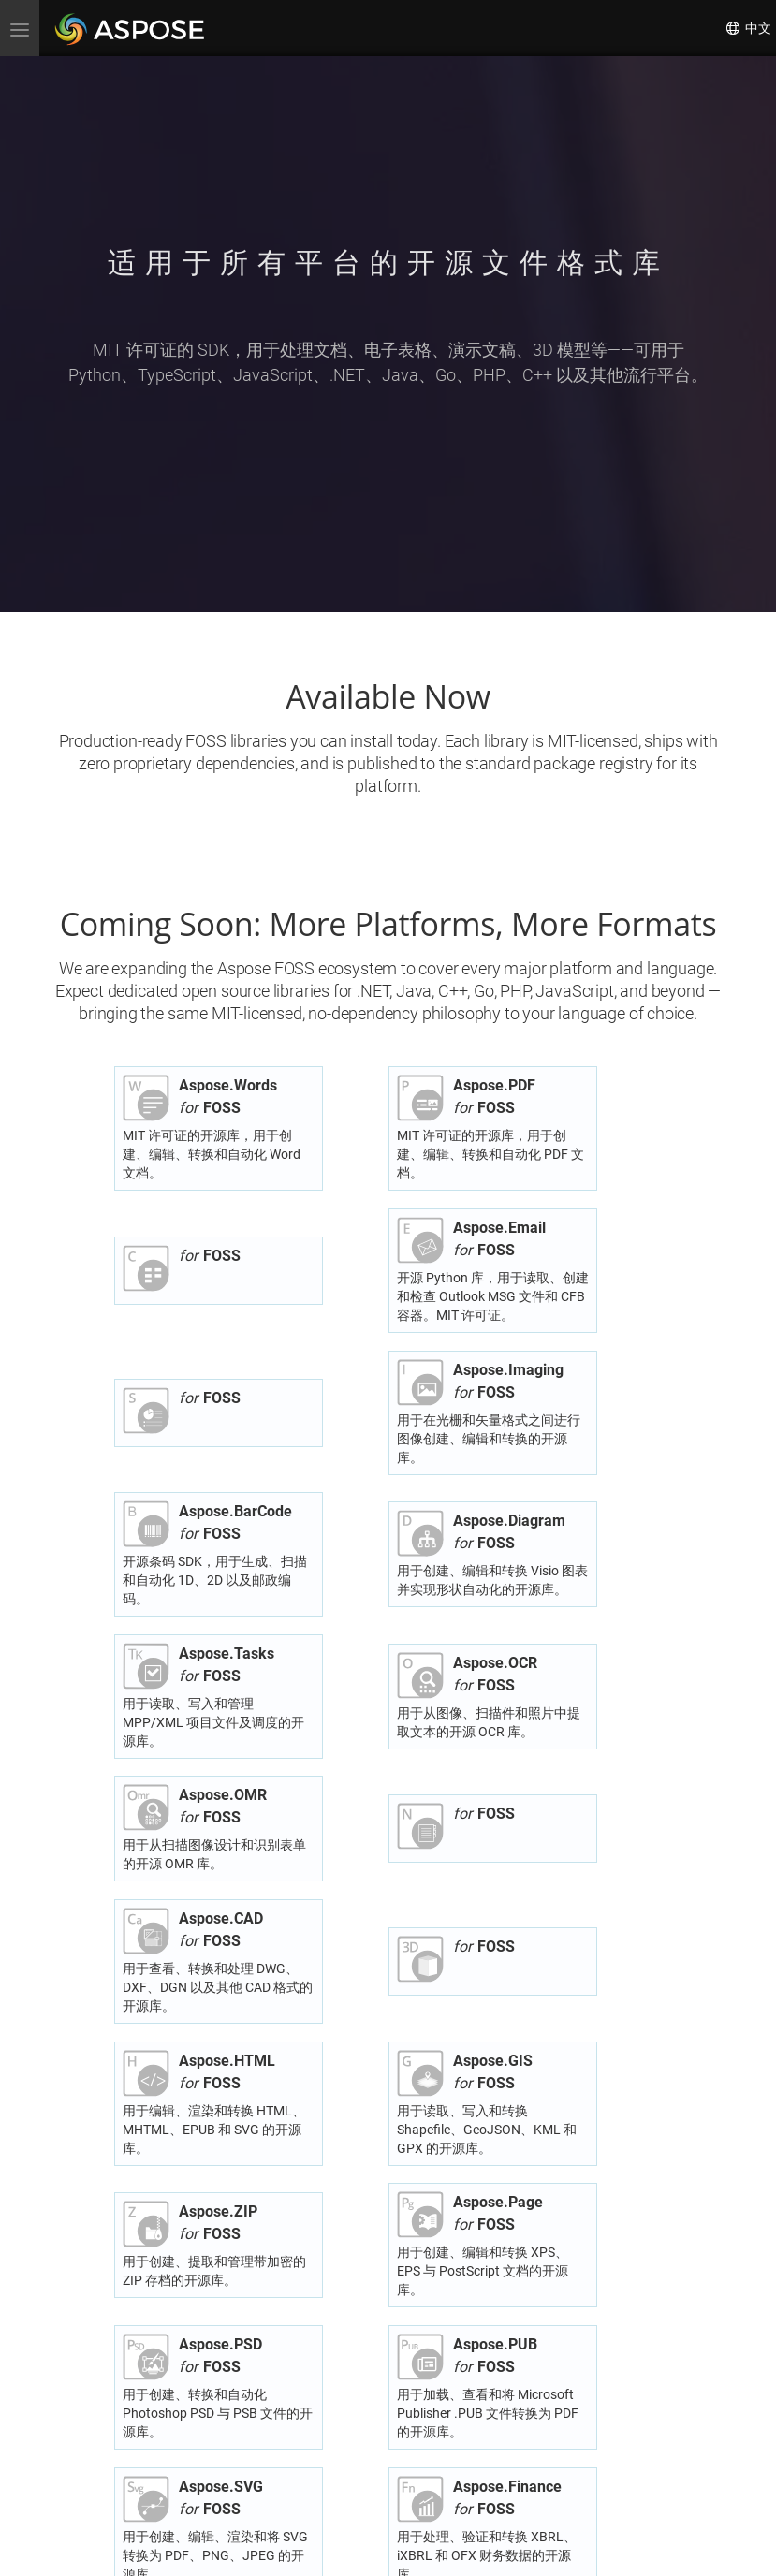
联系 (432, 2548)
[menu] (19, 28)
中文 (748, 28)
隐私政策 (354, 2548)
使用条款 (398, 2548)
